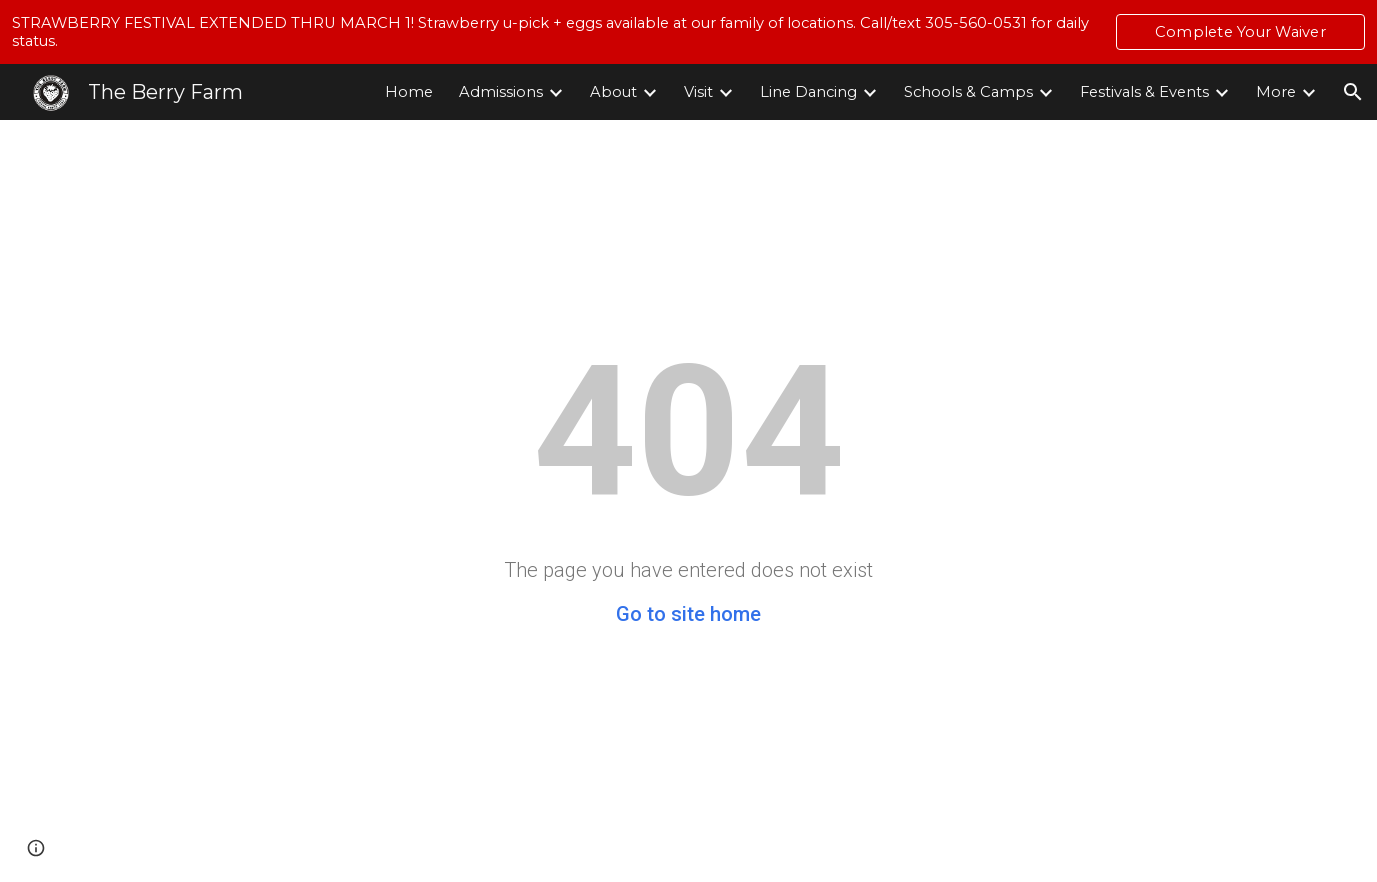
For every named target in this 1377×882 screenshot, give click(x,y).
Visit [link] (698, 92)
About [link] (613, 92)
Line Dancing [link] (808, 92)
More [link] (1276, 92)
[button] (1353, 92)
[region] (688, 32)
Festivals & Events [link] (1144, 92)
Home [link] (409, 92)
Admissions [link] (501, 92)
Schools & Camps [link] (968, 92)
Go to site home (688, 614)
